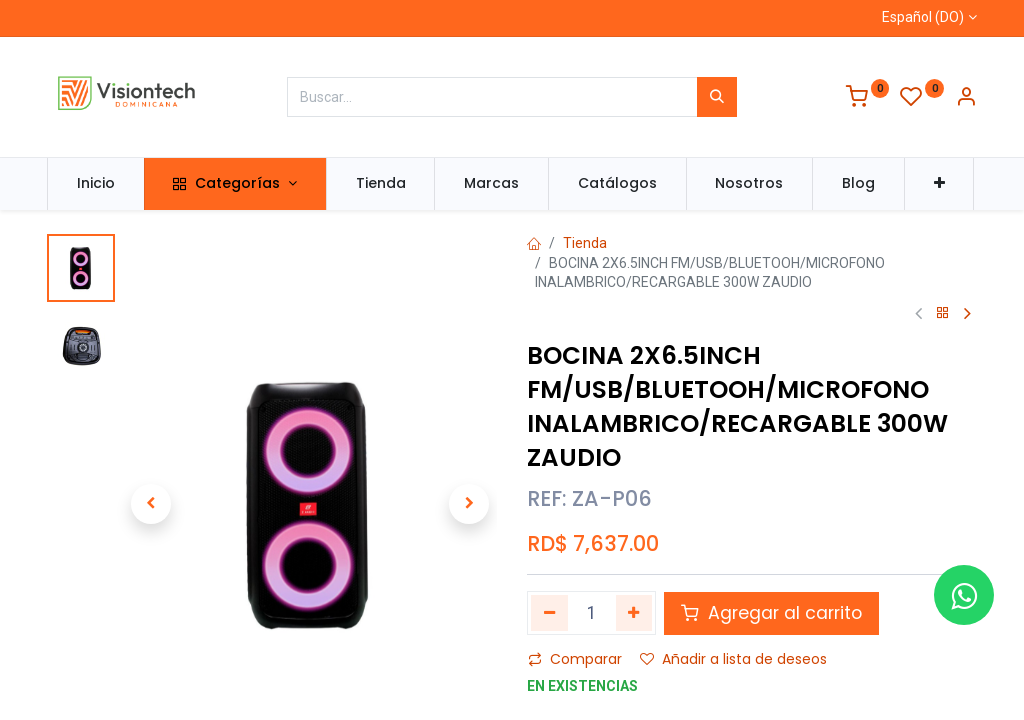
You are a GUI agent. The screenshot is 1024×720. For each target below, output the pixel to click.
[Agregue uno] (634, 613)
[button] (939, 184)
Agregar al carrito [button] (771, 613)
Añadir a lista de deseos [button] (733, 659)
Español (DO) (923, 17)
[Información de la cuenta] (966, 99)
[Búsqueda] (717, 97)
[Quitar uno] (549, 613)
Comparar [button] (575, 659)
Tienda (585, 243)
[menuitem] (96, 184)
